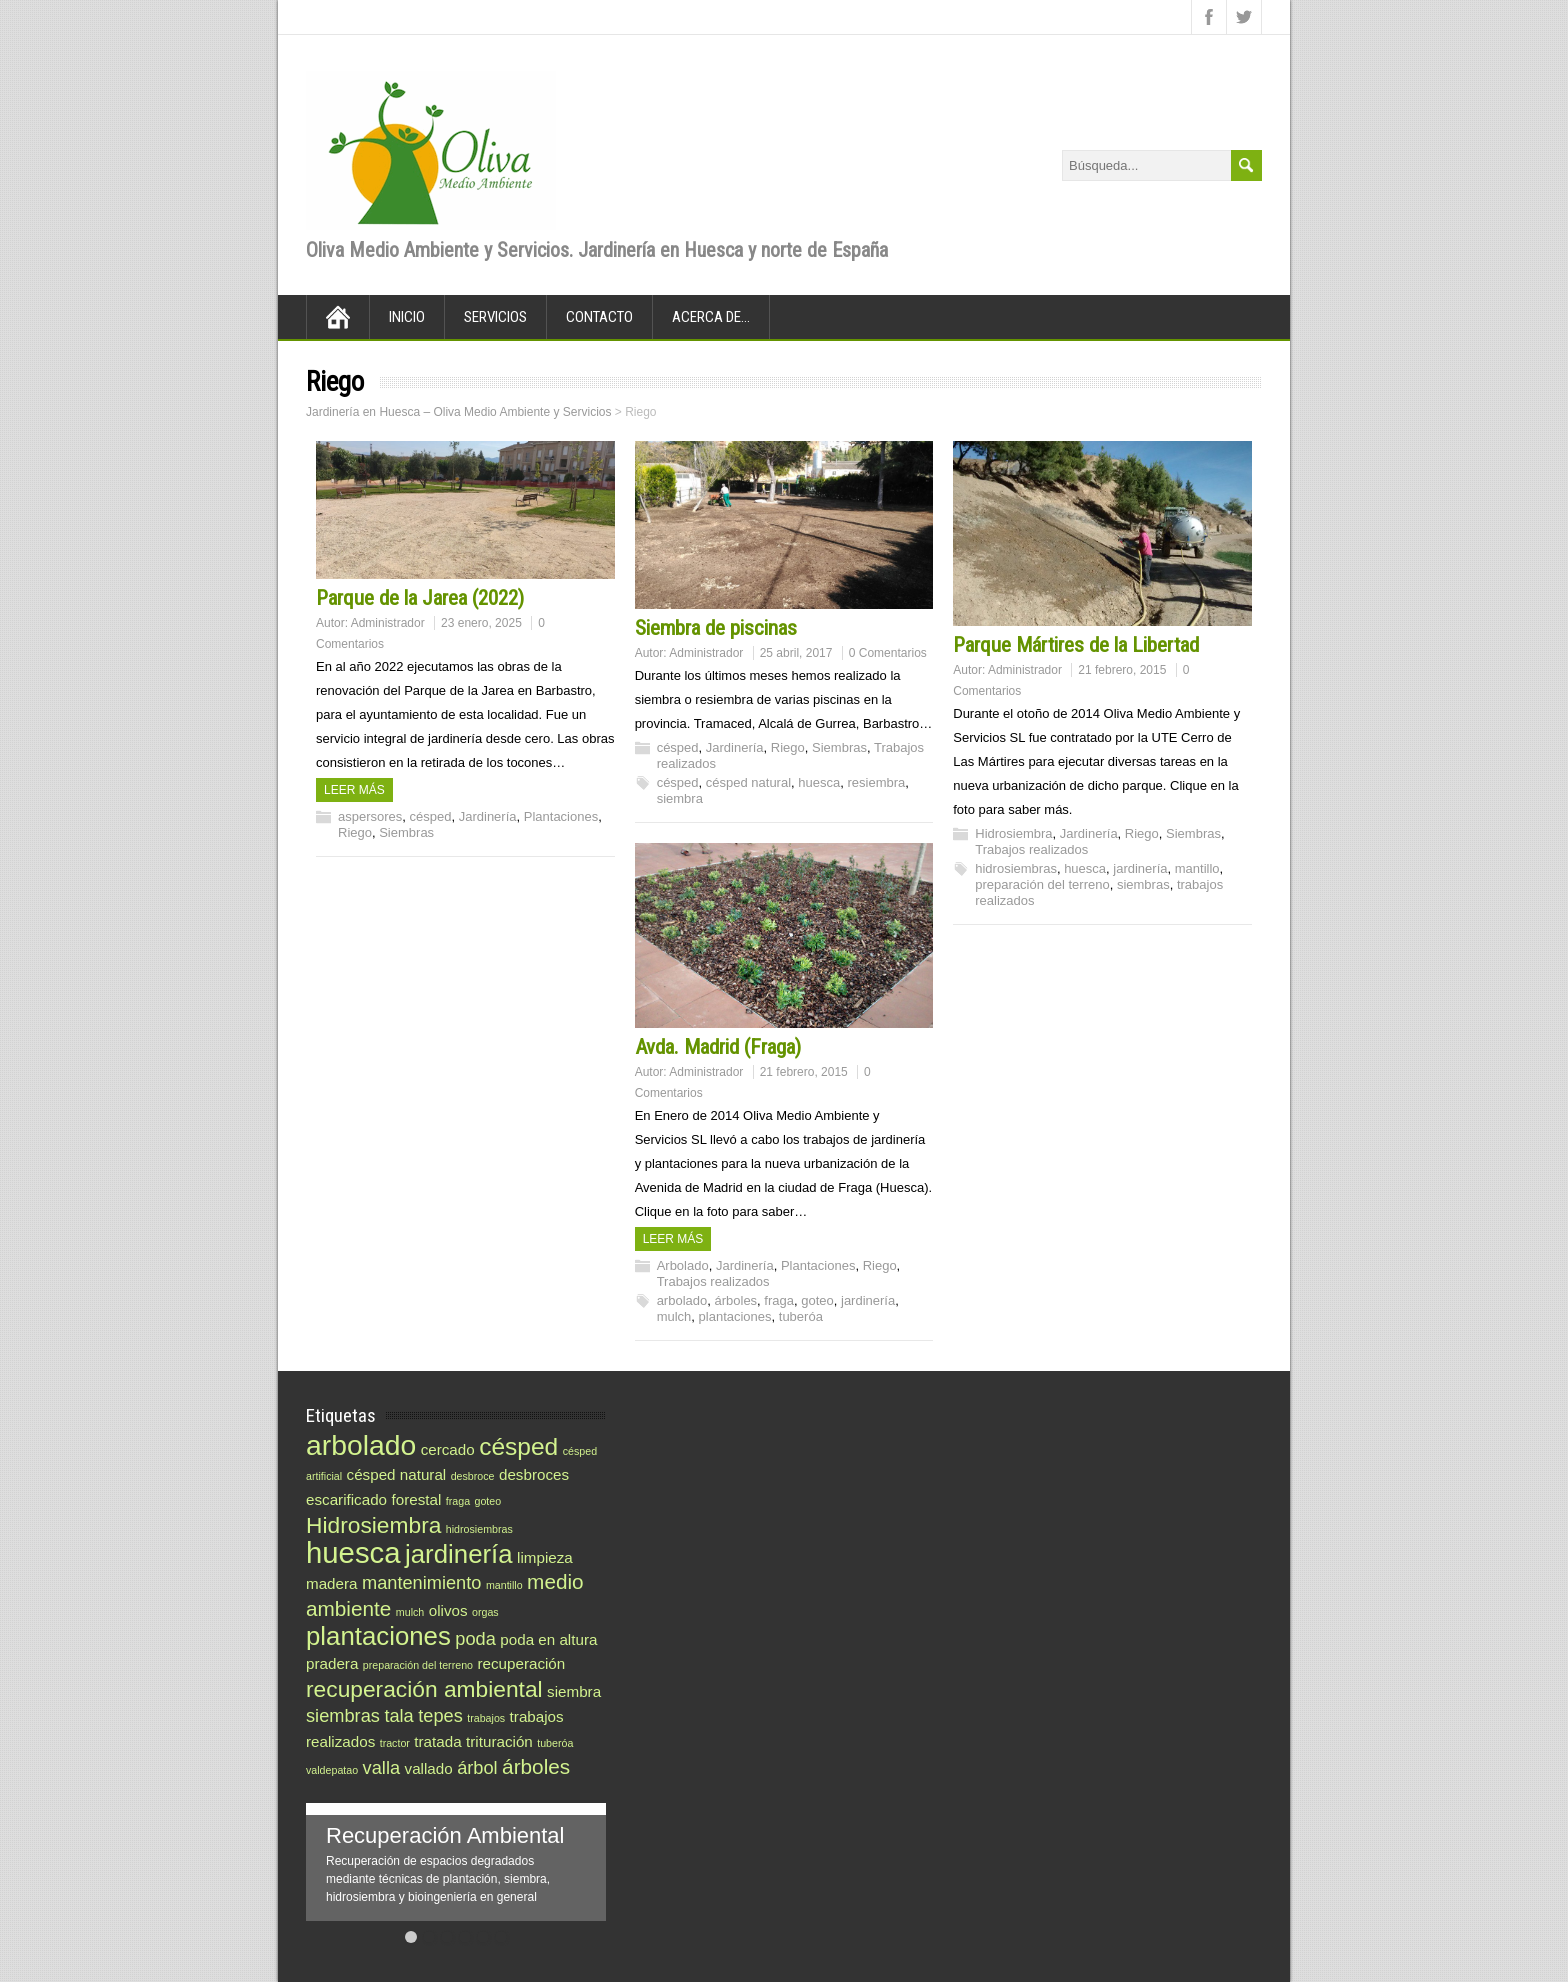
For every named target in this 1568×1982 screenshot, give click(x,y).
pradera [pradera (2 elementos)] (332, 1663)
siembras (1143, 884)
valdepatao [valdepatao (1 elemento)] (332, 1770)
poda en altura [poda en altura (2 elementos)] (548, 1639)
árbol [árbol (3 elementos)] (477, 1767)
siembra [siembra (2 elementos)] (574, 1691)
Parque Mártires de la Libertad (1076, 645)
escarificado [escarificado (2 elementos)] (346, 1499)
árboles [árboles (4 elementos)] (536, 1766)
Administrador (388, 623)
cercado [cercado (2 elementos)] (448, 1449)
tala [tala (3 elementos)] (398, 1715)
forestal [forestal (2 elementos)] (417, 1499)
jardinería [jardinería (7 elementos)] (459, 1554)
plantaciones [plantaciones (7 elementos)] (378, 1636)
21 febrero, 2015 (1122, 670)
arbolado (682, 1300)
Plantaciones (561, 816)
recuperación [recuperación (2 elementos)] (521, 1663)
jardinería (1140, 868)
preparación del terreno (1042, 884)
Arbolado (683, 1265)
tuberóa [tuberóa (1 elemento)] (555, 1743)
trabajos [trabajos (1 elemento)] (486, 1718)
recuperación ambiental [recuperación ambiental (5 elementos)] (424, 1689)
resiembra (876, 782)
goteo (817, 1300)
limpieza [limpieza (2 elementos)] (545, 1557)
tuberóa (801, 1316)
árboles (735, 1300)
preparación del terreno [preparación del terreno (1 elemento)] (418, 1665)
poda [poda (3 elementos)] (475, 1638)
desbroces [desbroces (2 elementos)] (534, 1474)
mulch (674, 1316)
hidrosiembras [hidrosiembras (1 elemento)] (479, 1529)
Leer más (354, 790)
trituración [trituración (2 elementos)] (499, 1741)
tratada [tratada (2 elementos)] (437, 1741)
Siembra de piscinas (716, 628)
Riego (355, 832)
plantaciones (735, 1316)
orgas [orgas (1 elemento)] (485, 1612)
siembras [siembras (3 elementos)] (343, 1715)
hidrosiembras (1016, 868)
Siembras (406, 832)
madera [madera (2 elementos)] (332, 1583)
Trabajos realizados (1031, 849)
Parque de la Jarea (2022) (420, 598)
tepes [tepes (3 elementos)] (440, 1715)
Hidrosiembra (1013, 833)
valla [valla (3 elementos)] (381, 1767)
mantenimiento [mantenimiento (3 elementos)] (422, 1582)
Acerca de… (711, 317)
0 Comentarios (888, 653)
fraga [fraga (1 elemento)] (458, 1501)
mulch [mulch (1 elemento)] (410, 1612)
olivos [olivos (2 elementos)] (448, 1610)
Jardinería (488, 816)
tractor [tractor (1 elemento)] (395, 1743)
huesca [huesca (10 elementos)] (353, 1552)
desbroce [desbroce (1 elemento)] (473, 1476)
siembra (680, 798)
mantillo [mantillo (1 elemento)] (504, 1585)
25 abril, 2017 (796, 653)
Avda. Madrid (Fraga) (718, 1047)
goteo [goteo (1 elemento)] (488, 1501)
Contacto (599, 317)
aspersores (370, 816)
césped (431, 816)
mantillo (1197, 868)
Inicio (407, 317)
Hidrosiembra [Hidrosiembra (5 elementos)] (373, 1525)
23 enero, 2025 (481, 623)
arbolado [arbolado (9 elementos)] (361, 1445)
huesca (819, 782)
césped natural (748, 782)
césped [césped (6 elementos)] (518, 1446)
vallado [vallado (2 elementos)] (429, 1768)
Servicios (495, 317)
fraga (779, 1300)
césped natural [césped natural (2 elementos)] (397, 1474)
